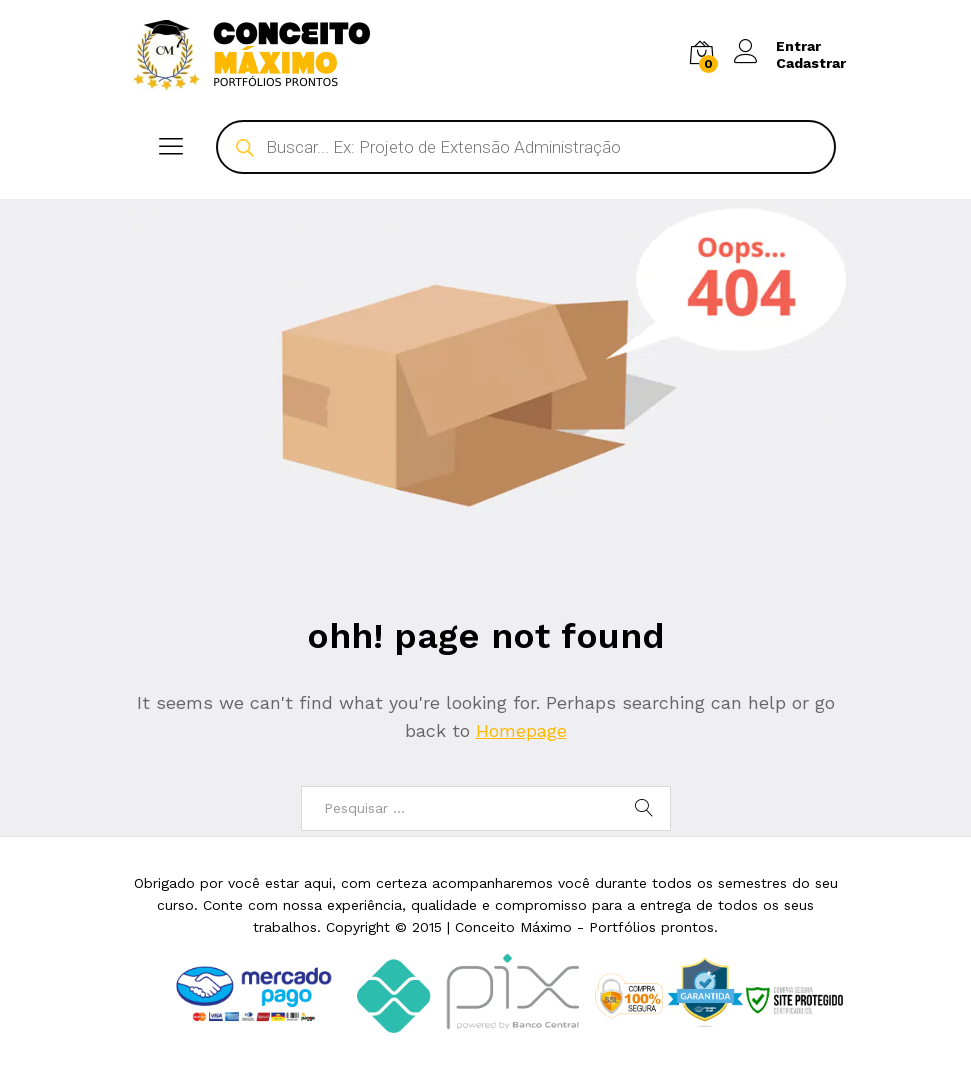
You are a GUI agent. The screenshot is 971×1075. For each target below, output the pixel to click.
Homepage (521, 730)
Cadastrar (811, 63)
